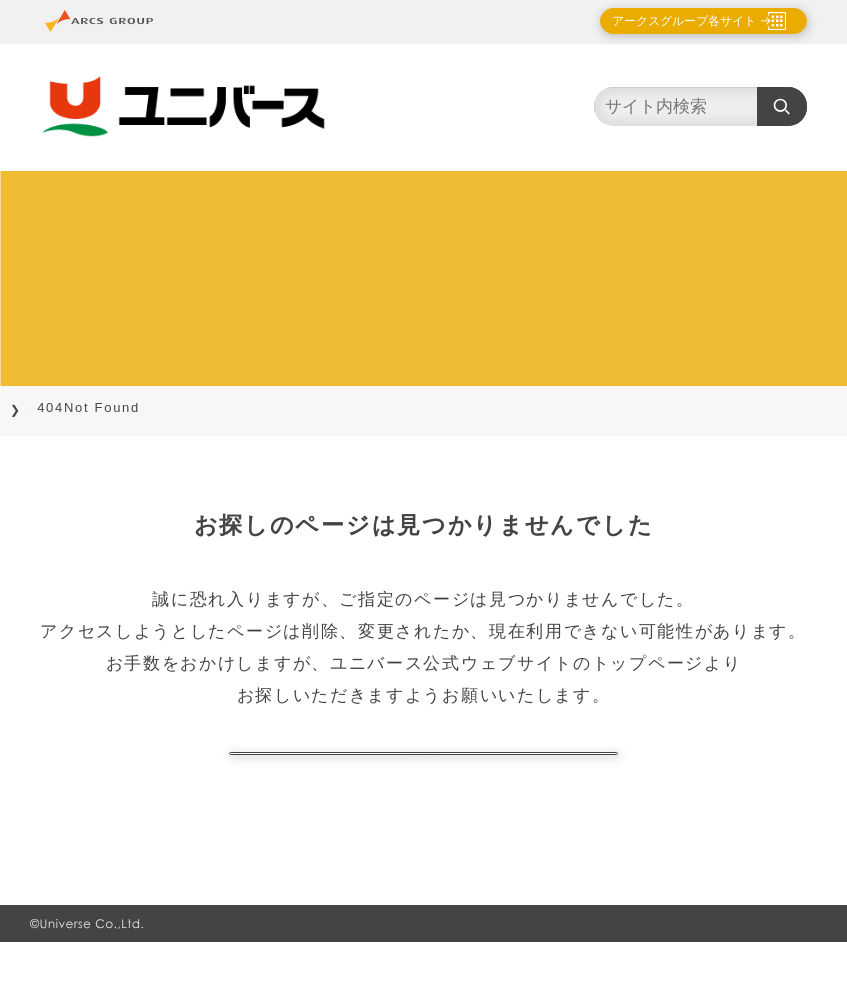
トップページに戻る (423, 783)
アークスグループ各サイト (667, 21)
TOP (41, 407)
